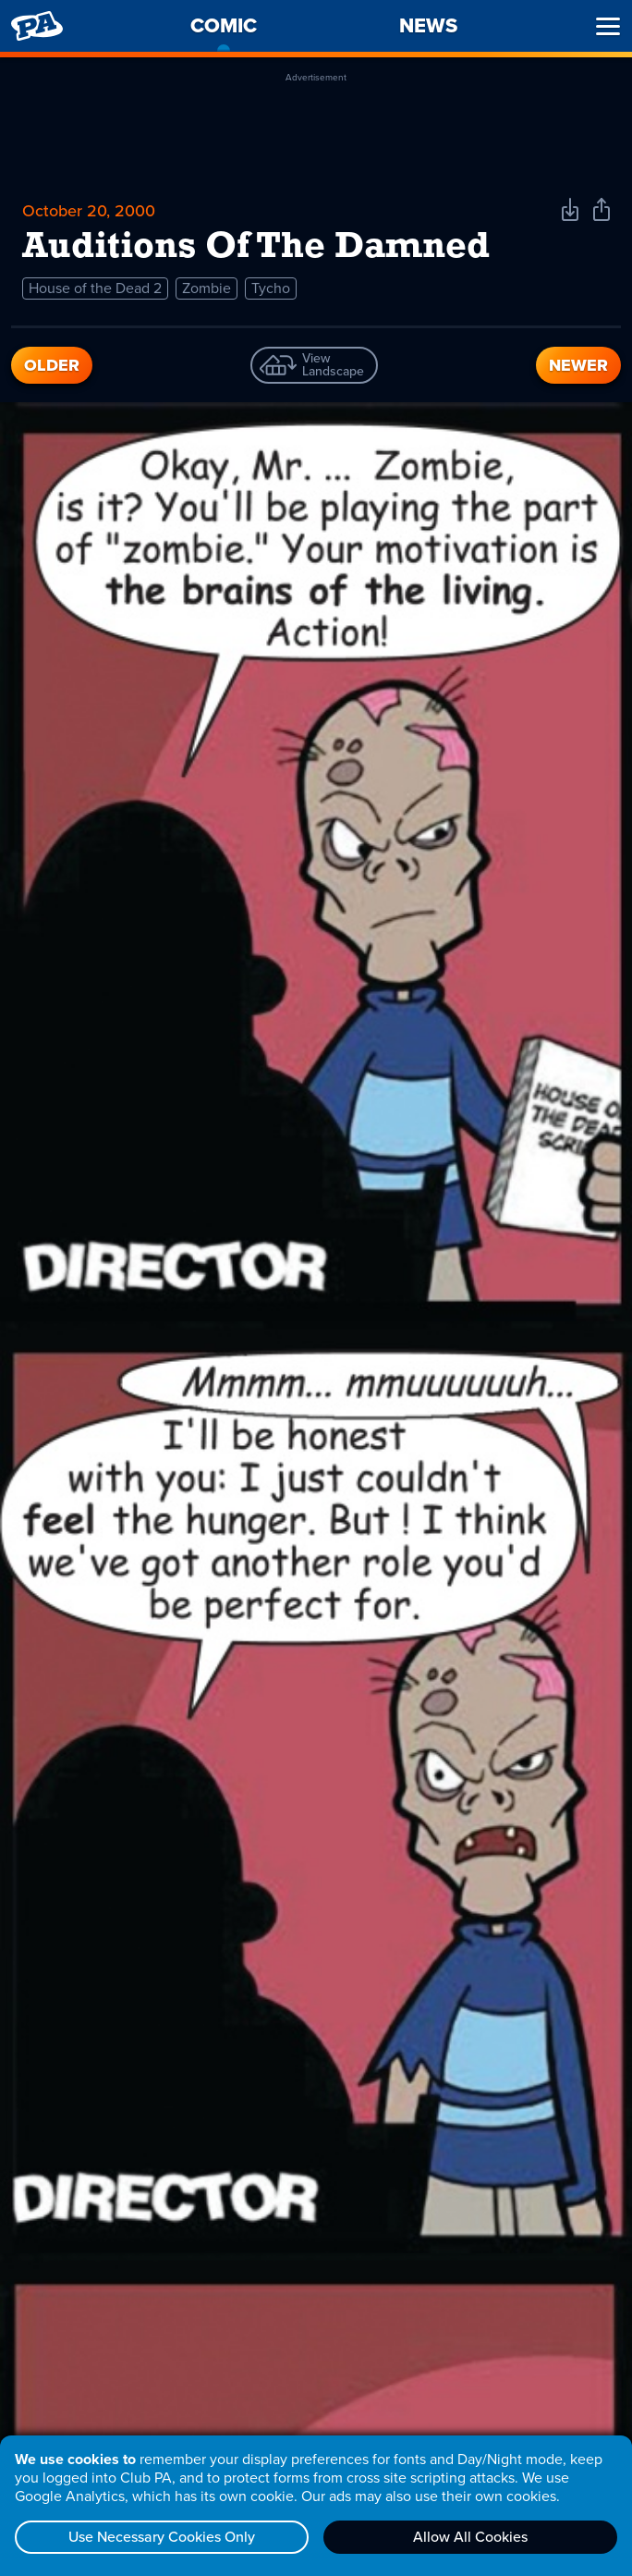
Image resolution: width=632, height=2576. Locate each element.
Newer (578, 365)
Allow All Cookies (470, 2536)
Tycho (270, 288)
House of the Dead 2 (95, 288)
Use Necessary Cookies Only (161, 2536)
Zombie (206, 288)
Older (51, 365)
